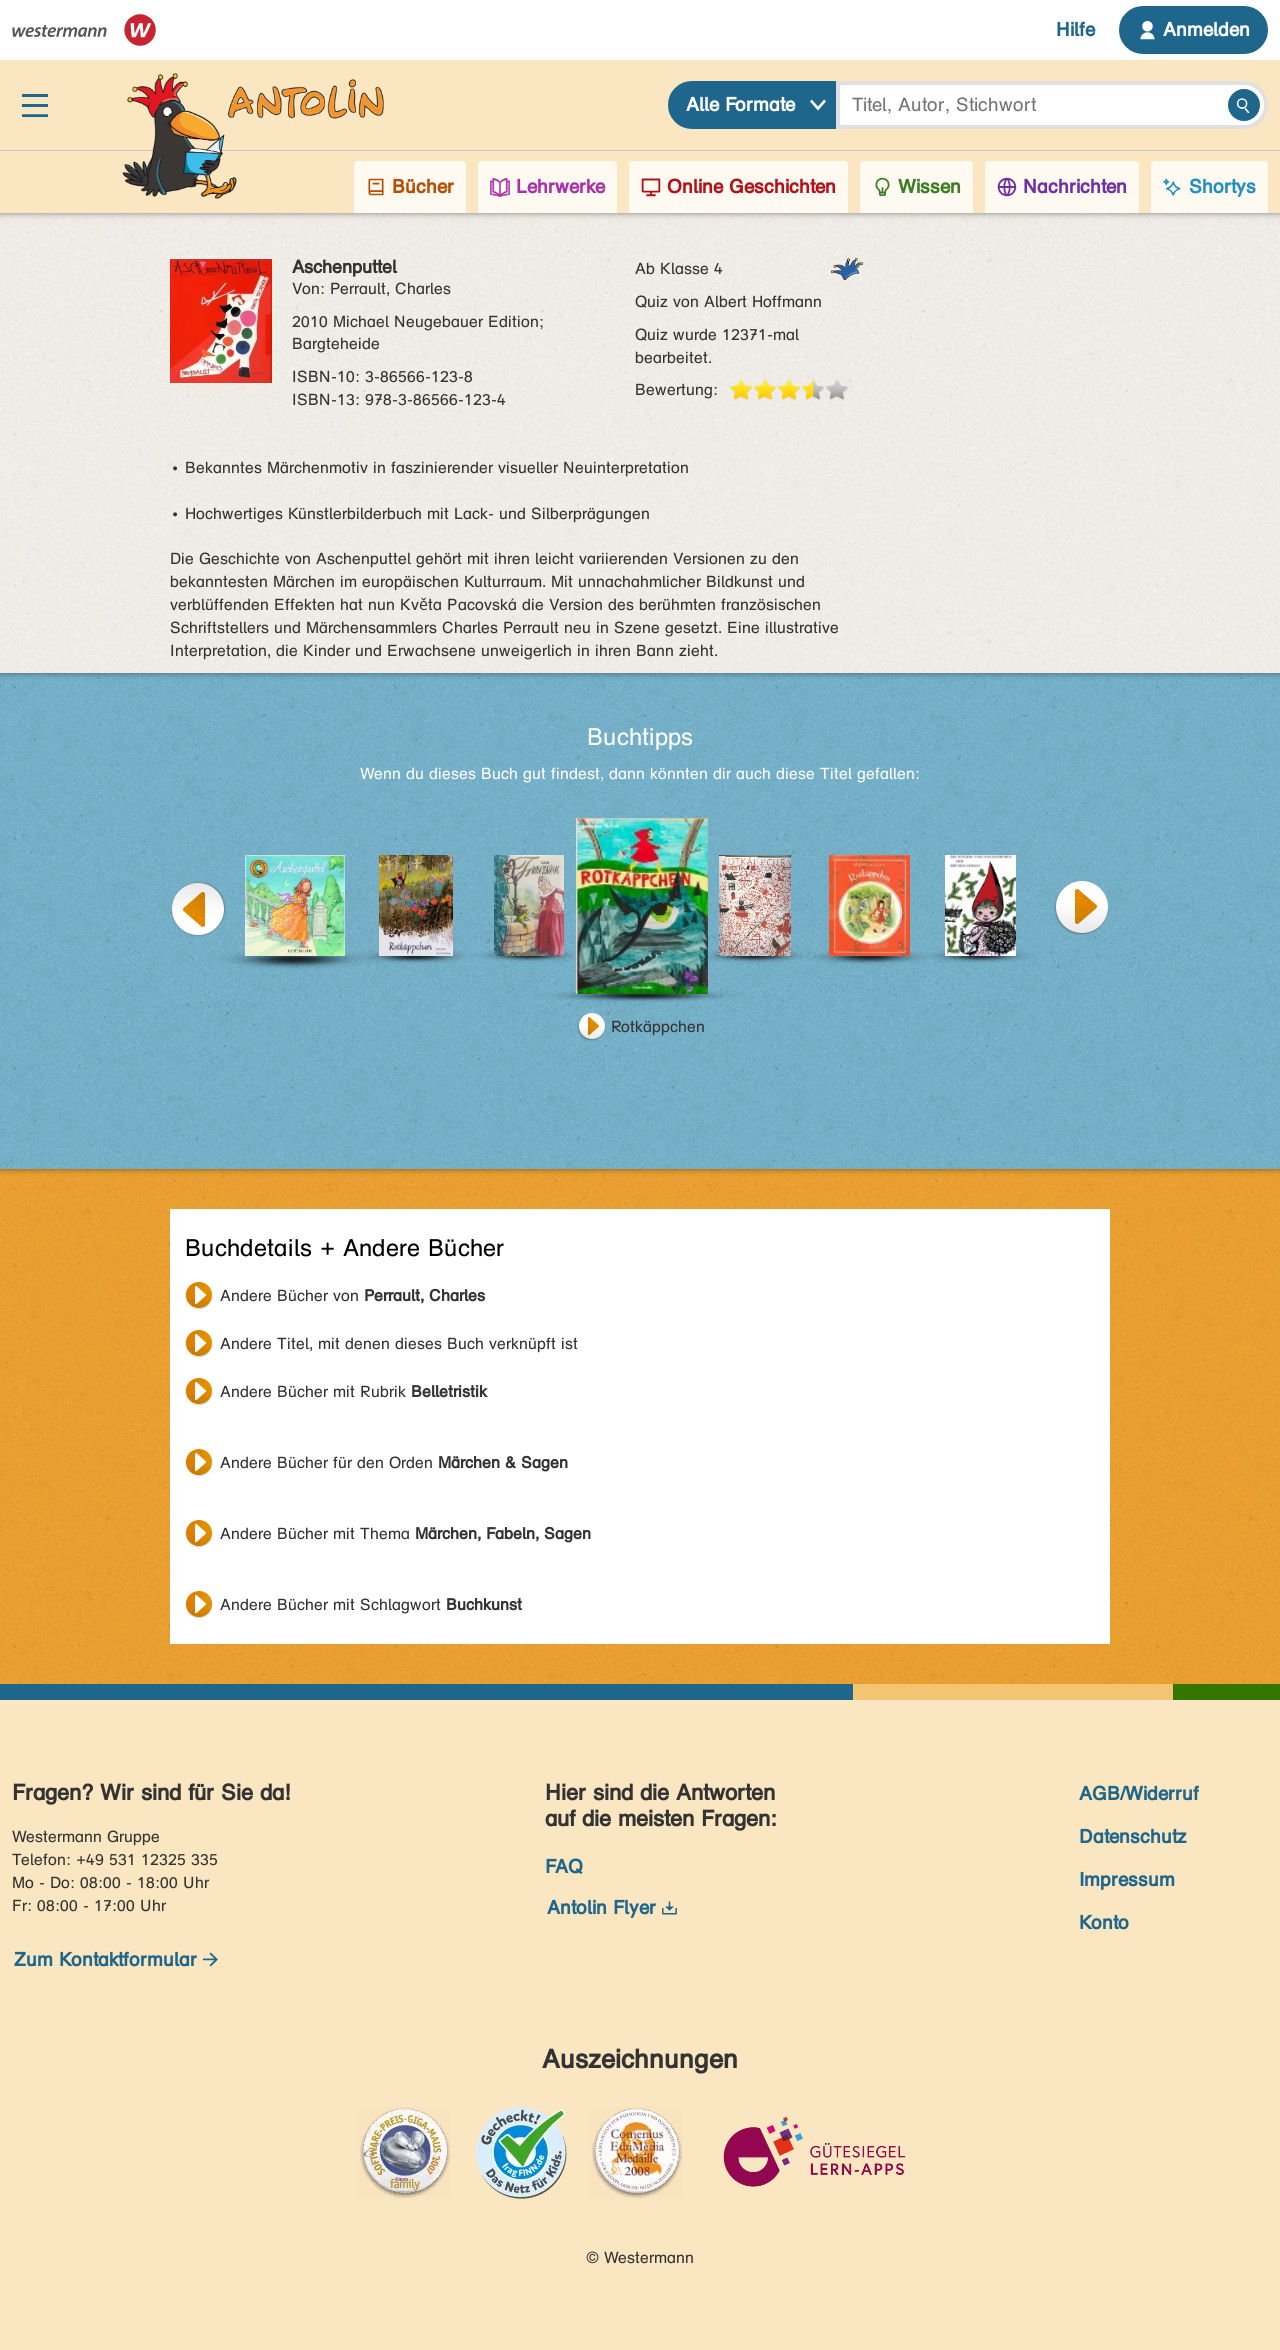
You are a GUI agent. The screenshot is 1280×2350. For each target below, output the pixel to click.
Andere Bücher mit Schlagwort (371, 1604)
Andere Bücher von (352, 1295)
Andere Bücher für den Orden (394, 1462)
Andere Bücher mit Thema (405, 1533)
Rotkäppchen (658, 1026)
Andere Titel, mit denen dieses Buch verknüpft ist (399, 1343)
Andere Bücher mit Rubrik (353, 1391)
